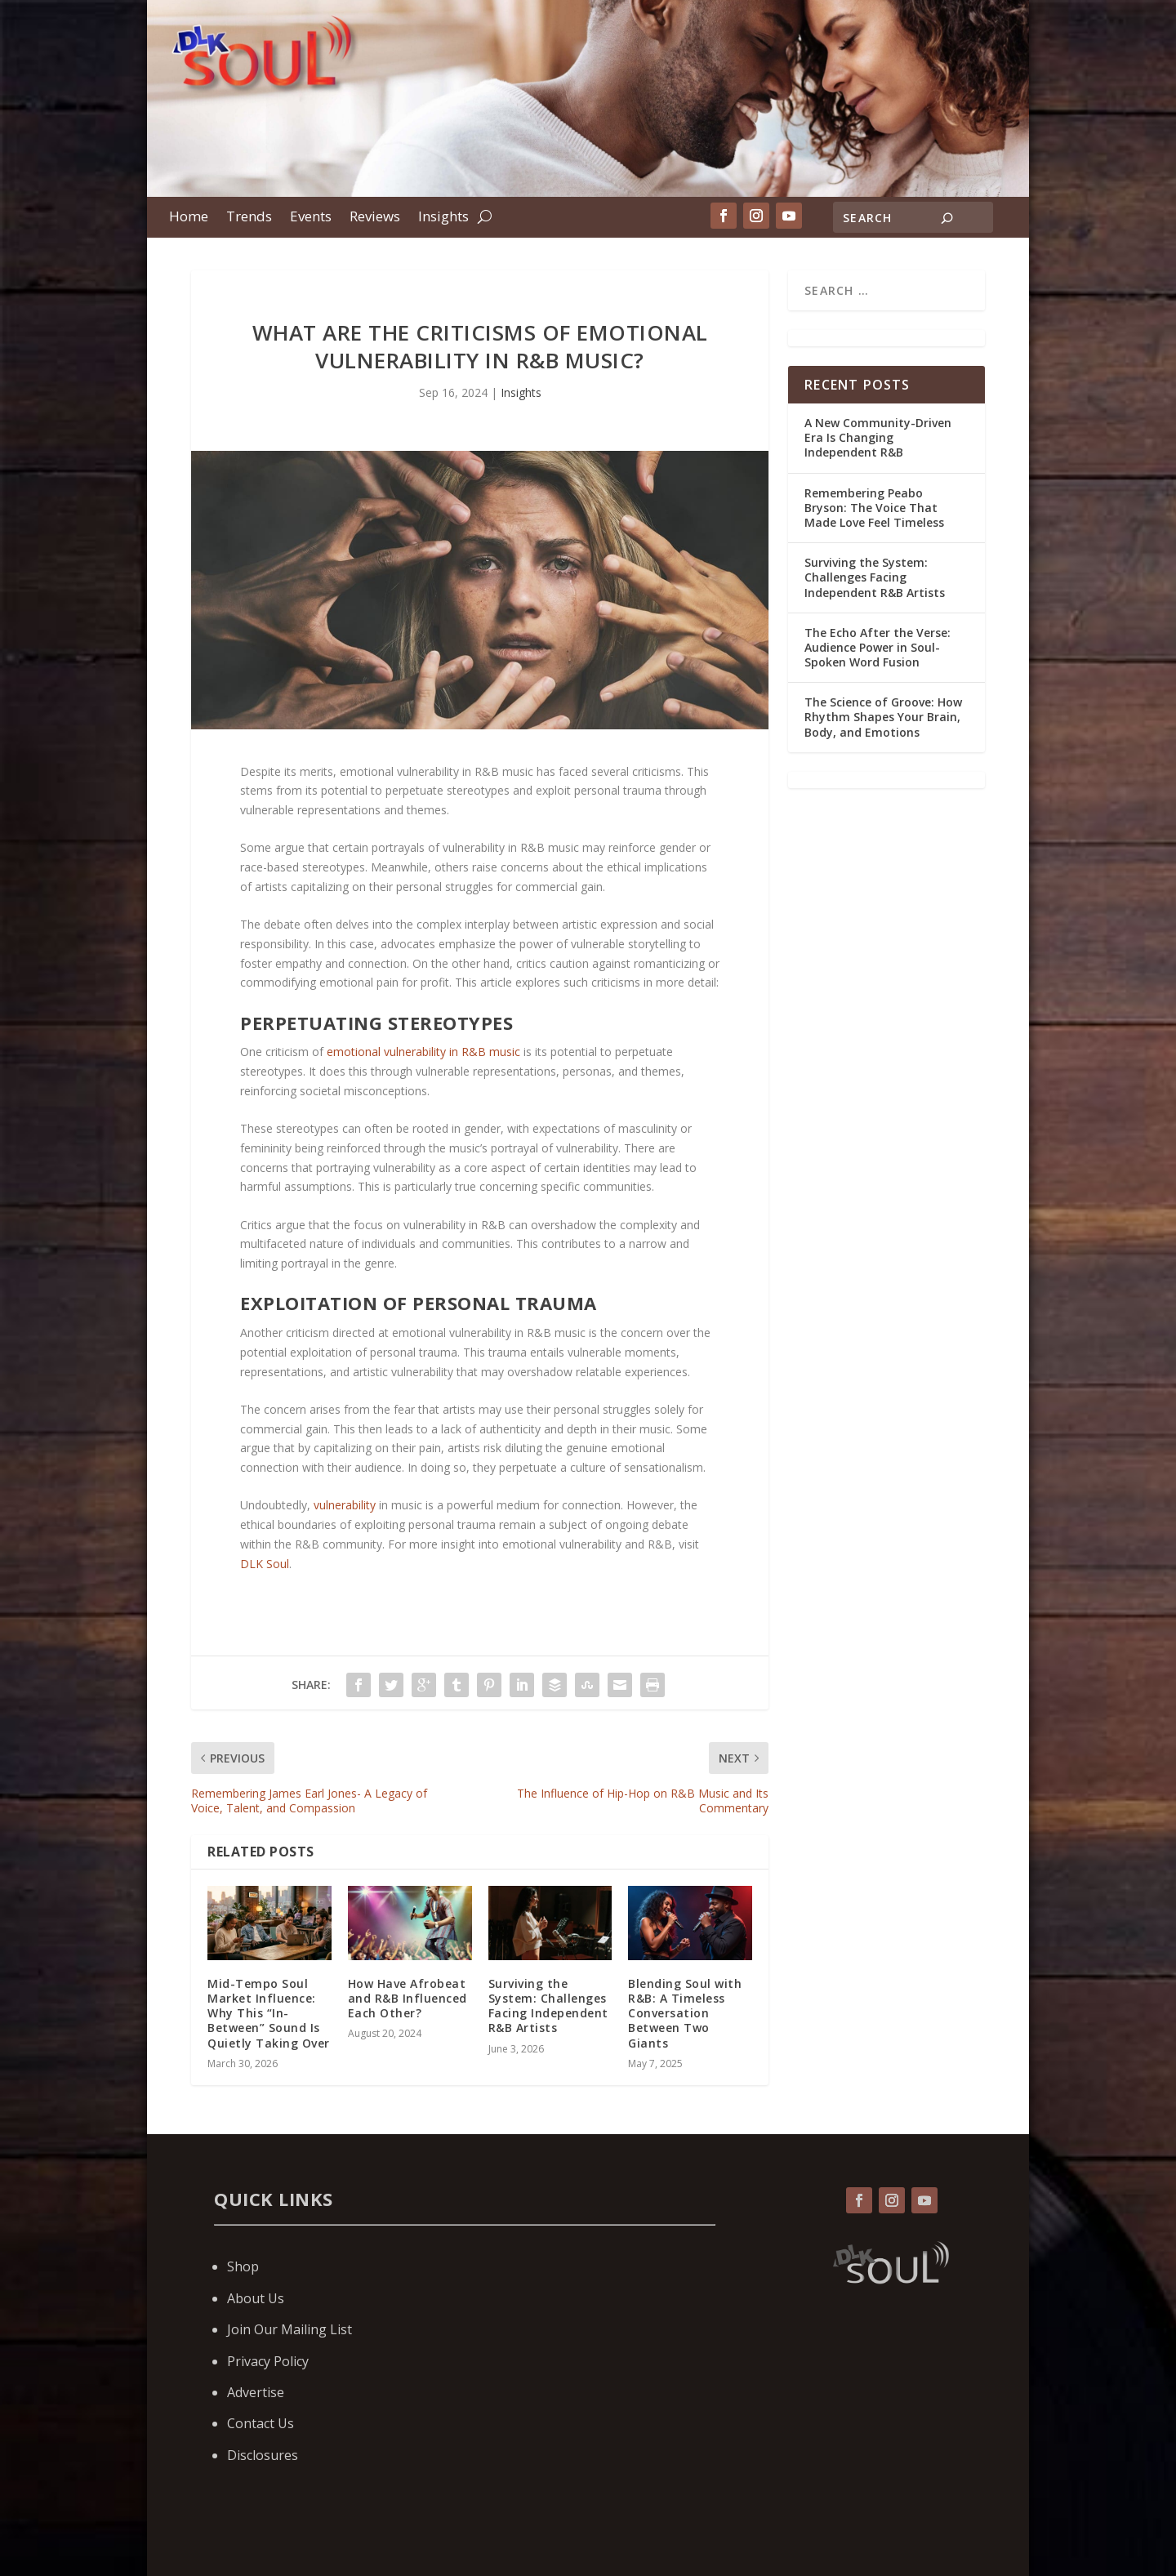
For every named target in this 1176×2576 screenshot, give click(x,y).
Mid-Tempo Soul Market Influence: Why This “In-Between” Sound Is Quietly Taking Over (268, 2013)
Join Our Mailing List (289, 2329)
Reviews (375, 218)
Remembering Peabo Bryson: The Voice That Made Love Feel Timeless (875, 507)
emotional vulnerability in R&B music (423, 1051)
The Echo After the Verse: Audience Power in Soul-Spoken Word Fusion (877, 647)
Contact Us (260, 2423)
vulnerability (345, 1505)
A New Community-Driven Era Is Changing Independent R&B (877, 437)
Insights (443, 218)
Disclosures (262, 2455)
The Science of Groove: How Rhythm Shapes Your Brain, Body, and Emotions (883, 716)
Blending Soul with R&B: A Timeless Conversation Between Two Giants (685, 2013)
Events (311, 218)
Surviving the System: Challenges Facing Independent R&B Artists (548, 2006)
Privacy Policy (268, 2361)
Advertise (255, 2392)
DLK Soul (264, 1563)
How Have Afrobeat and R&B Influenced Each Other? (407, 1998)
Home (188, 218)
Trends (249, 218)
